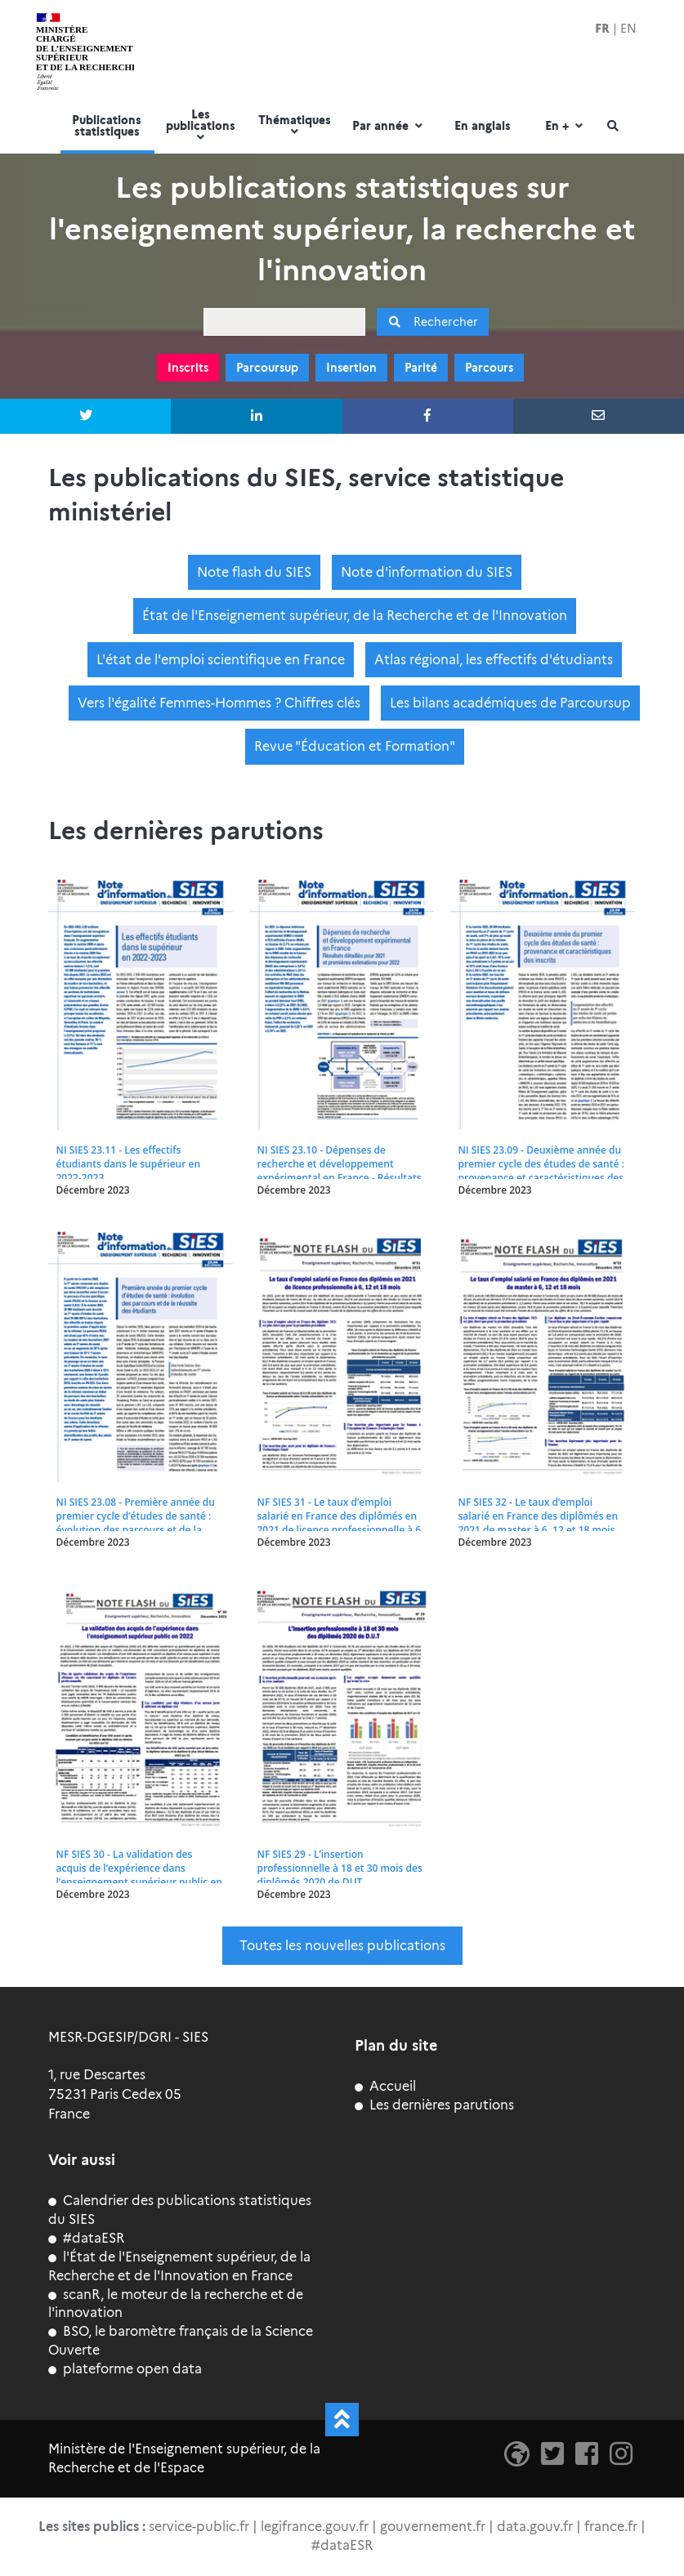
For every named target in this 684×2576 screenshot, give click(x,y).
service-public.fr (199, 2526)
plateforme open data (125, 2369)
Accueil (385, 2086)
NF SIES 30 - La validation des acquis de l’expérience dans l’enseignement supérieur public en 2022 (139, 1875)
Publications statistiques (106, 126)
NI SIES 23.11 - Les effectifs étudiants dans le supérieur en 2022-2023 (128, 1164)
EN (628, 28)
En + (566, 126)
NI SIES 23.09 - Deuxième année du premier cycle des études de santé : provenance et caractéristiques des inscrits (541, 1171)
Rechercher (432, 322)
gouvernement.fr (432, 2526)
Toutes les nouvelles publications (342, 1945)
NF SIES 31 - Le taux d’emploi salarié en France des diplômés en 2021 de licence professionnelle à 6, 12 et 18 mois (340, 1523)
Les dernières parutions (434, 2105)
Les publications (200, 126)
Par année (389, 126)
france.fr (610, 2526)
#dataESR (86, 2238)
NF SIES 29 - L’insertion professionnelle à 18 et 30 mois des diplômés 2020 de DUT (339, 1868)
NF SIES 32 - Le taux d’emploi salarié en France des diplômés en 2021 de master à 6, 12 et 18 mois (538, 1516)
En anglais (482, 126)
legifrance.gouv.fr (315, 2526)
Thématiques (294, 125)
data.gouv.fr (535, 2526)
